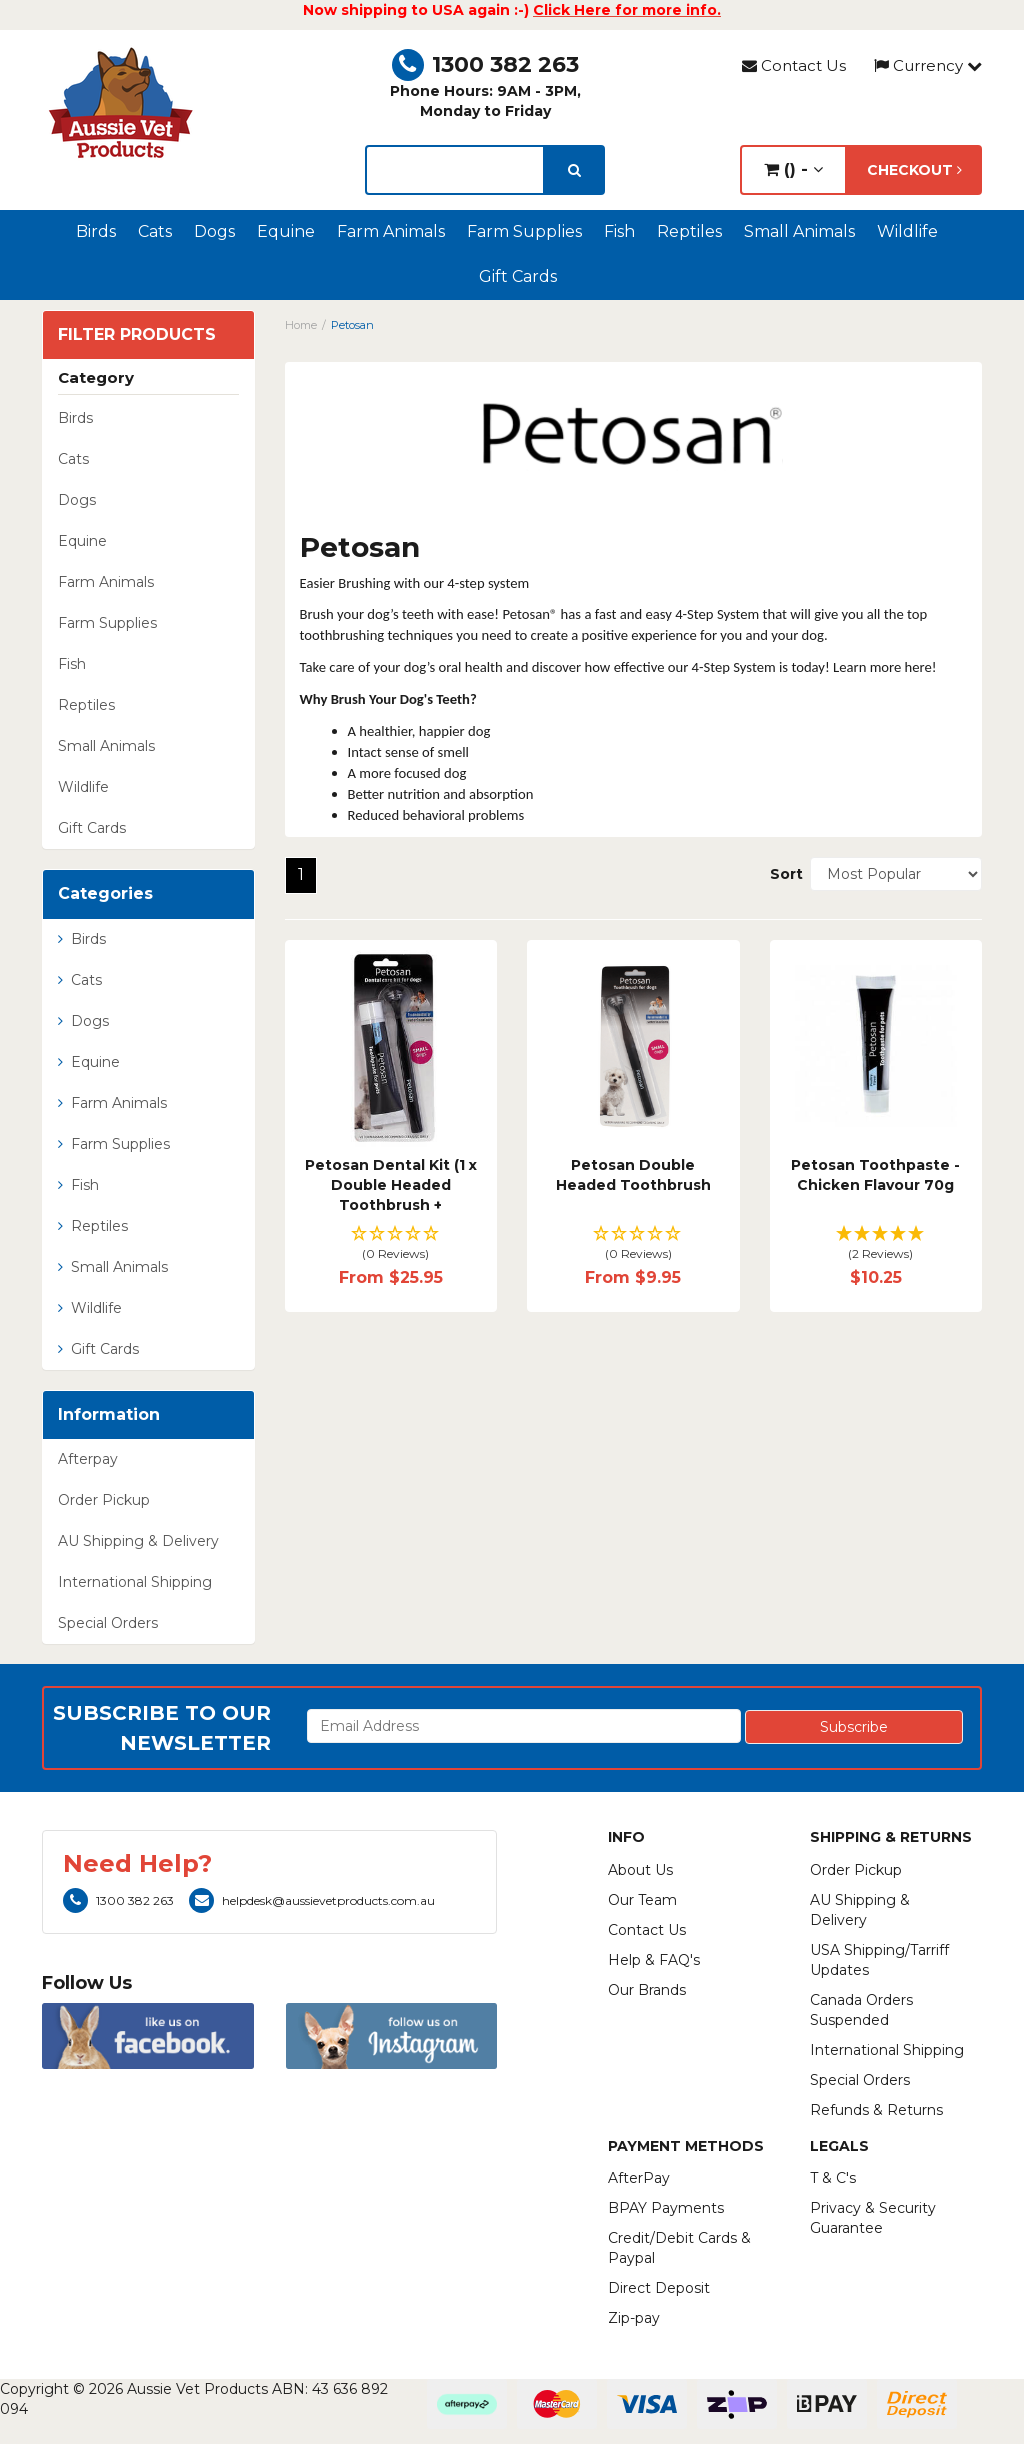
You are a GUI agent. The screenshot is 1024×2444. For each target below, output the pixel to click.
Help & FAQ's (654, 1960)
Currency (928, 65)
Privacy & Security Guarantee (873, 2218)
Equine (286, 231)
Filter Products (137, 335)
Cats (155, 231)
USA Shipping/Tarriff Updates (879, 1960)
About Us (640, 1870)
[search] (574, 170)
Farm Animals (391, 231)
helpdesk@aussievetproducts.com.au (312, 1900)
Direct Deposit (659, 2288)
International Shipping (135, 1582)
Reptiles (689, 231)
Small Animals (799, 231)
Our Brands (647, 1990)
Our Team (642, 1900)
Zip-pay (634, 2318)
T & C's (833, 2178)
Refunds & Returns (876, 2110)
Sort (782, 874)
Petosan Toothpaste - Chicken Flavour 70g (875, 1175)
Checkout (914, 170)
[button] (391, 1244)
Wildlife (907, 231)
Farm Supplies (524, 231)
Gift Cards (518, 276)
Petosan (352, 325)
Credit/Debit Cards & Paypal (679, 2248)
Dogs (214, 231)
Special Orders (108, 1623)
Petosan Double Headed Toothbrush (633, 1175)
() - (793, 169)
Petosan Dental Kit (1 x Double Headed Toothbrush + (391, 1184)
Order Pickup (104, 1500)
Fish (619, 231)
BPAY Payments (666, 2208)
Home (301, 325)
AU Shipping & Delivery (138, 1541)
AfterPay (639, 2178)
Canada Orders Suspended (861, 2010)
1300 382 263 (485, 64)
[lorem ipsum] (454, 170)
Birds (96, 231)
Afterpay (88, 1459)
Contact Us (794, 65)
